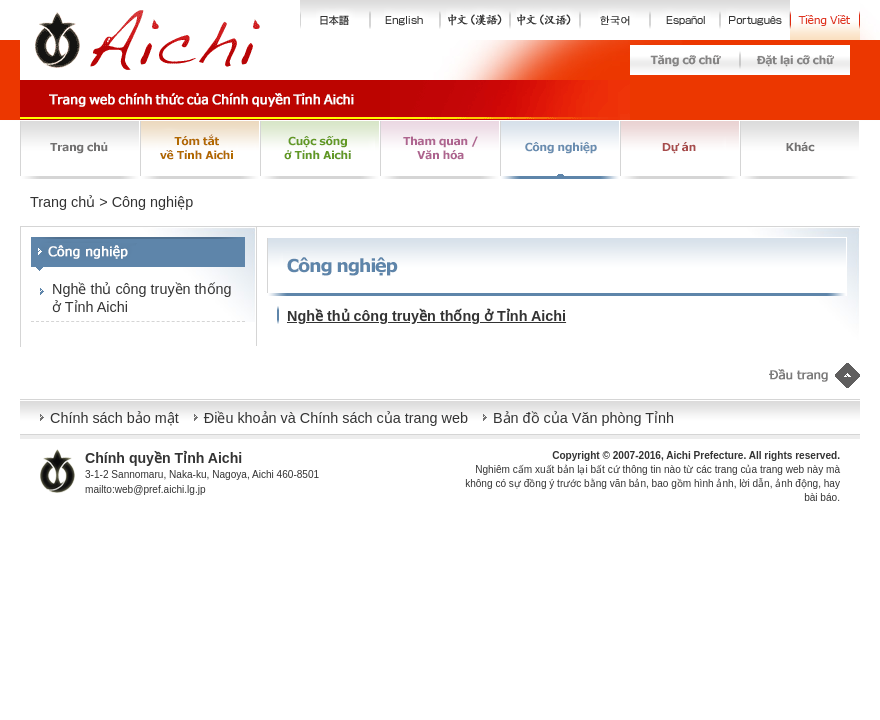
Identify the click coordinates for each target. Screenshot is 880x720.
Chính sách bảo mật (114, 418)
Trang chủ (62, 202)
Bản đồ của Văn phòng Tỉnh (583, 418)
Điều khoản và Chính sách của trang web (336, 418)
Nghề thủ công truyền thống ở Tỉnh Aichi (142, 297)
